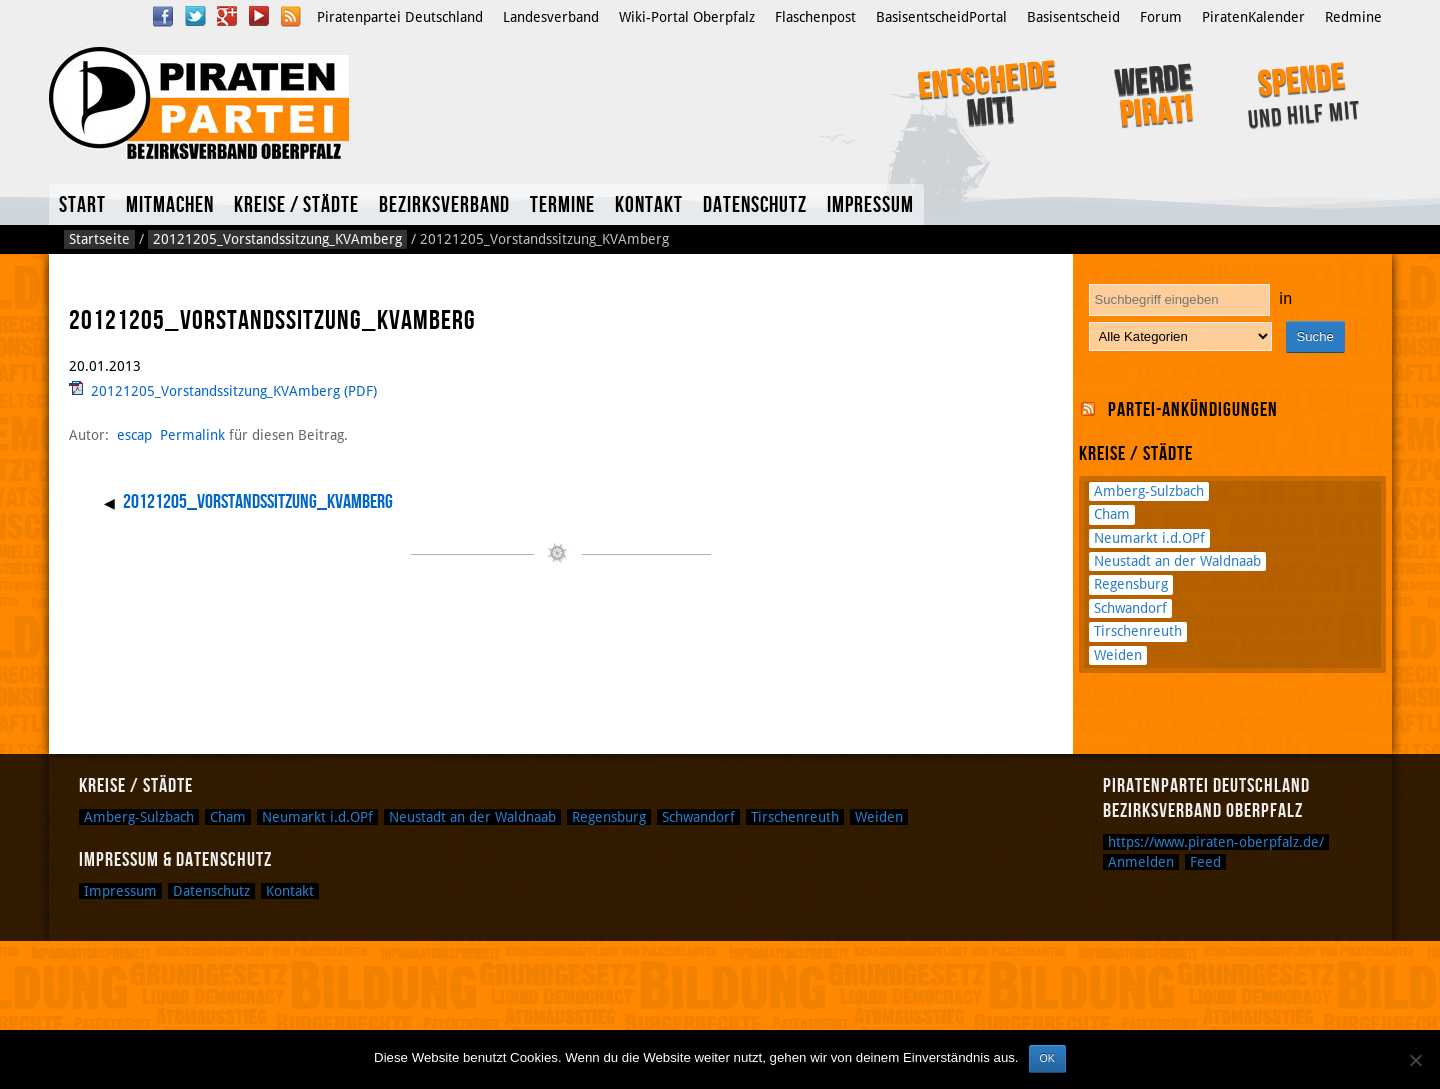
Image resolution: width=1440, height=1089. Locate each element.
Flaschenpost (815, 17)
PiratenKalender (1253, 17)
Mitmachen (170, 205)
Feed (1205, 862)
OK (1047, 1058)
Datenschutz (755, 205)
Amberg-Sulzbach (1149, 491)
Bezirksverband (444, 205)
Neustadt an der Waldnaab (1177, 561)
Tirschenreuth (1138, 631)
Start (82, 205)
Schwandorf (1130, 608)
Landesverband (551, 17)
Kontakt (649, 205)
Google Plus (227, 16)
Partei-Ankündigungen (1193, 410)
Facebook (163, 16)
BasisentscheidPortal (941, 17)
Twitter (195, 16)
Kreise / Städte (296, 205)
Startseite (99, 239)
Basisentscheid (1073, 17)
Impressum (870, 205)
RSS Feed (291, 16)
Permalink (192, 435)
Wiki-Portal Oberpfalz (687, 17)
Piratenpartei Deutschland (400, 17)
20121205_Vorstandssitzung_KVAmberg (277, 239)
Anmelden (1141, 862)
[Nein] (1415, 1060)
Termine (562, 205)
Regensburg (1131, 584)
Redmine (1353, 17)
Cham (1112, 514)
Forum (1161, 17)
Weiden (1118, 655)
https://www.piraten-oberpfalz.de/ (1216, 842)
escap (134, 435)
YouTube (259, 16)
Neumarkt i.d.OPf (1149, 538)
